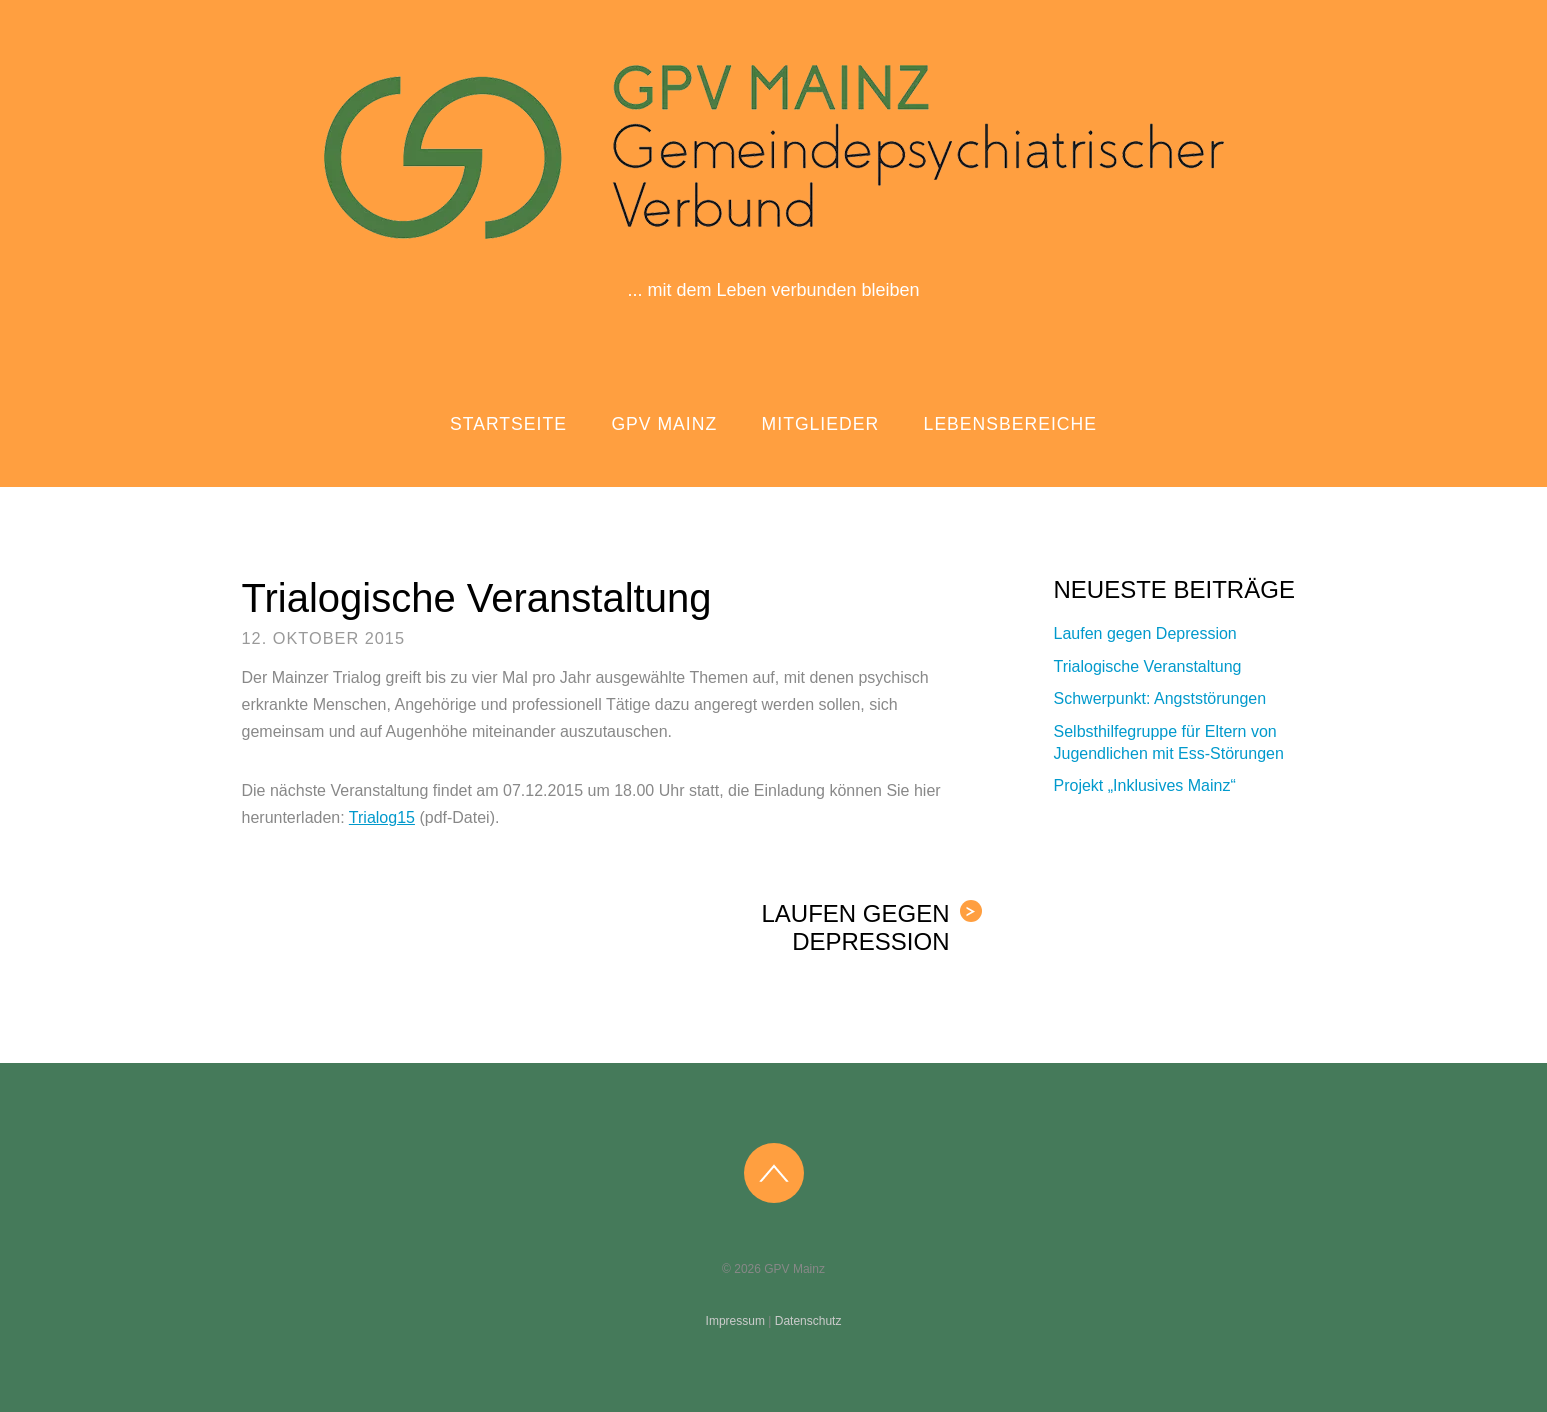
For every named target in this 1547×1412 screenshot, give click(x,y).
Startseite (508, 424)
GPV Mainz (664, 424)
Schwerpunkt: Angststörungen (1160, 698)
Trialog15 (382, 817)
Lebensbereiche (1010, 424)
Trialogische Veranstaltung (477, 598)
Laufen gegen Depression (871, 927)
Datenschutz (808, 1321)
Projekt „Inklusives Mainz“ (1145, 785)
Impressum (735, 1321)
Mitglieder (821, 424)
